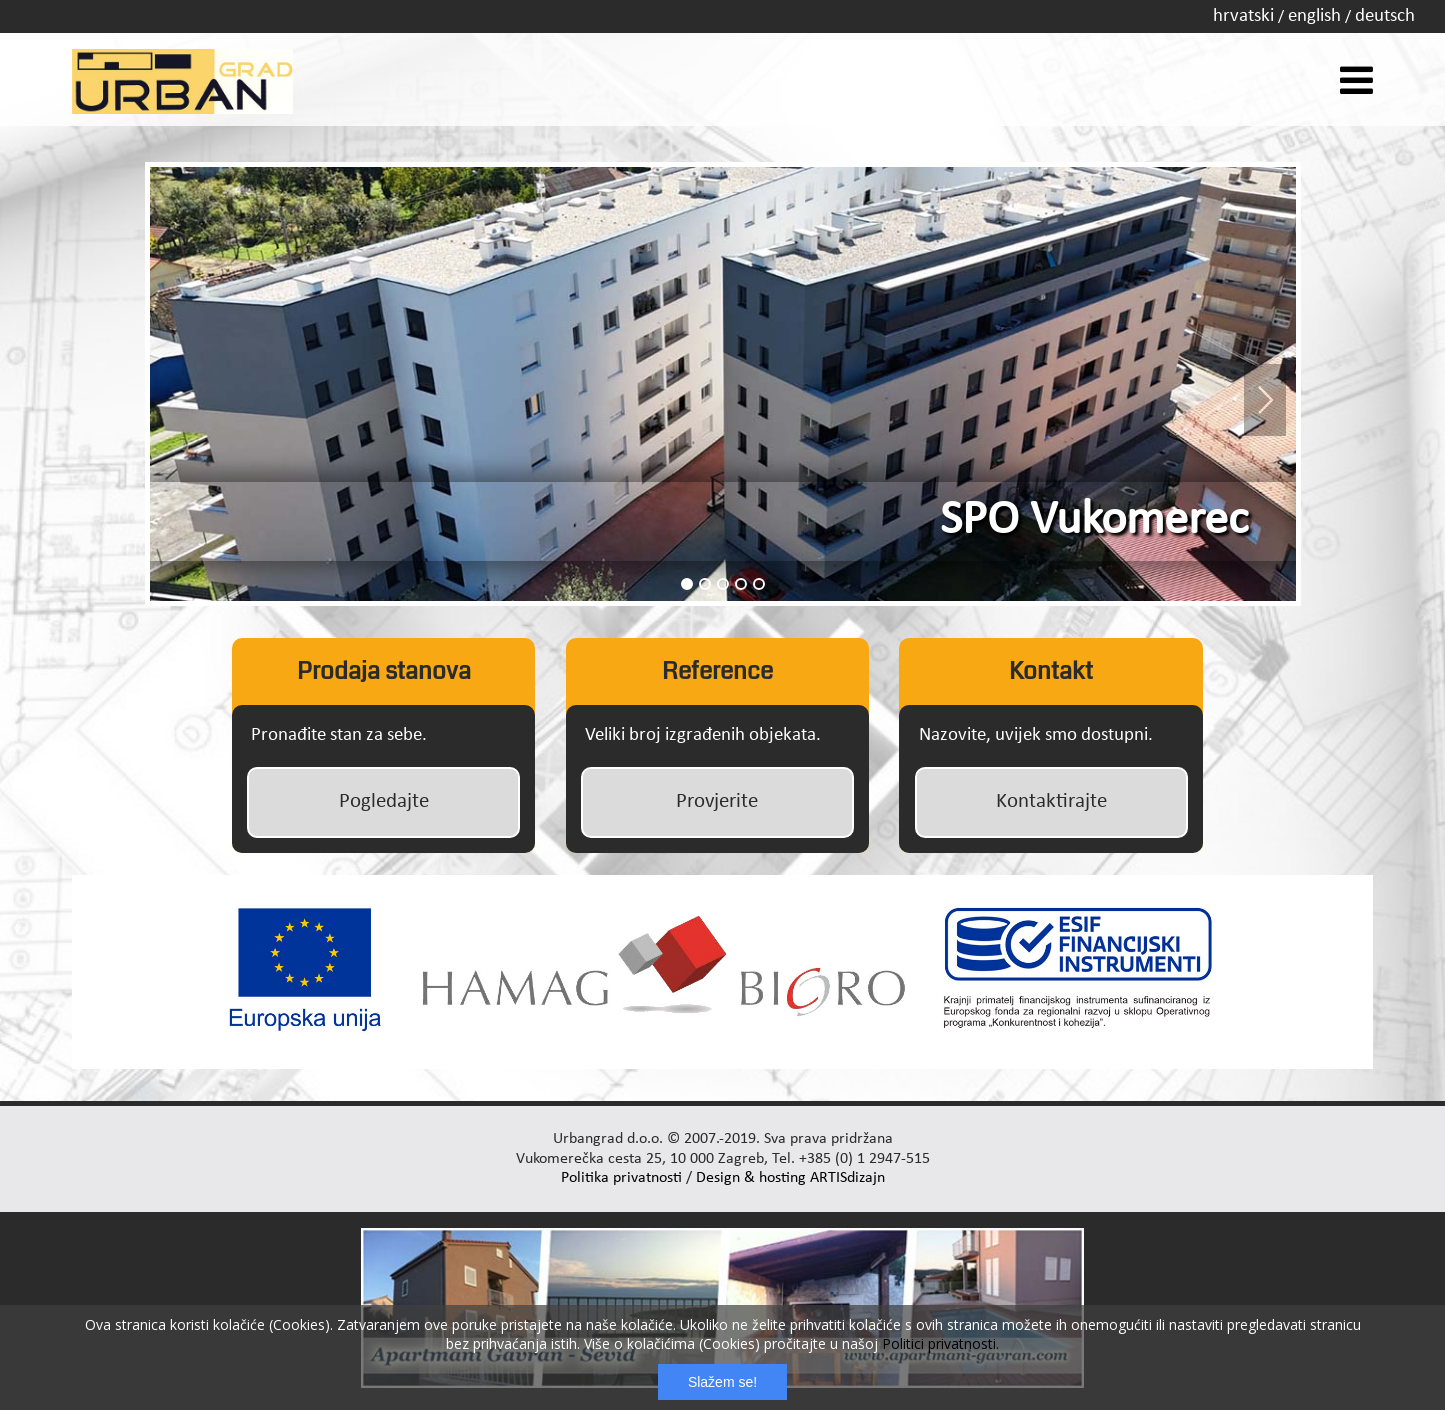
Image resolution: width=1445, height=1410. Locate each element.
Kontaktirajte (1051, 801)
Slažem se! (722, 1382)
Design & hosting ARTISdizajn (790, 1178)
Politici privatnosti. (940, 1343)
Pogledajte (384, 801)
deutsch (1385, 16)
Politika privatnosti (621, 1178)
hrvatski (1243, 16)
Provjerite (717, 801)
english (1314, 16)
